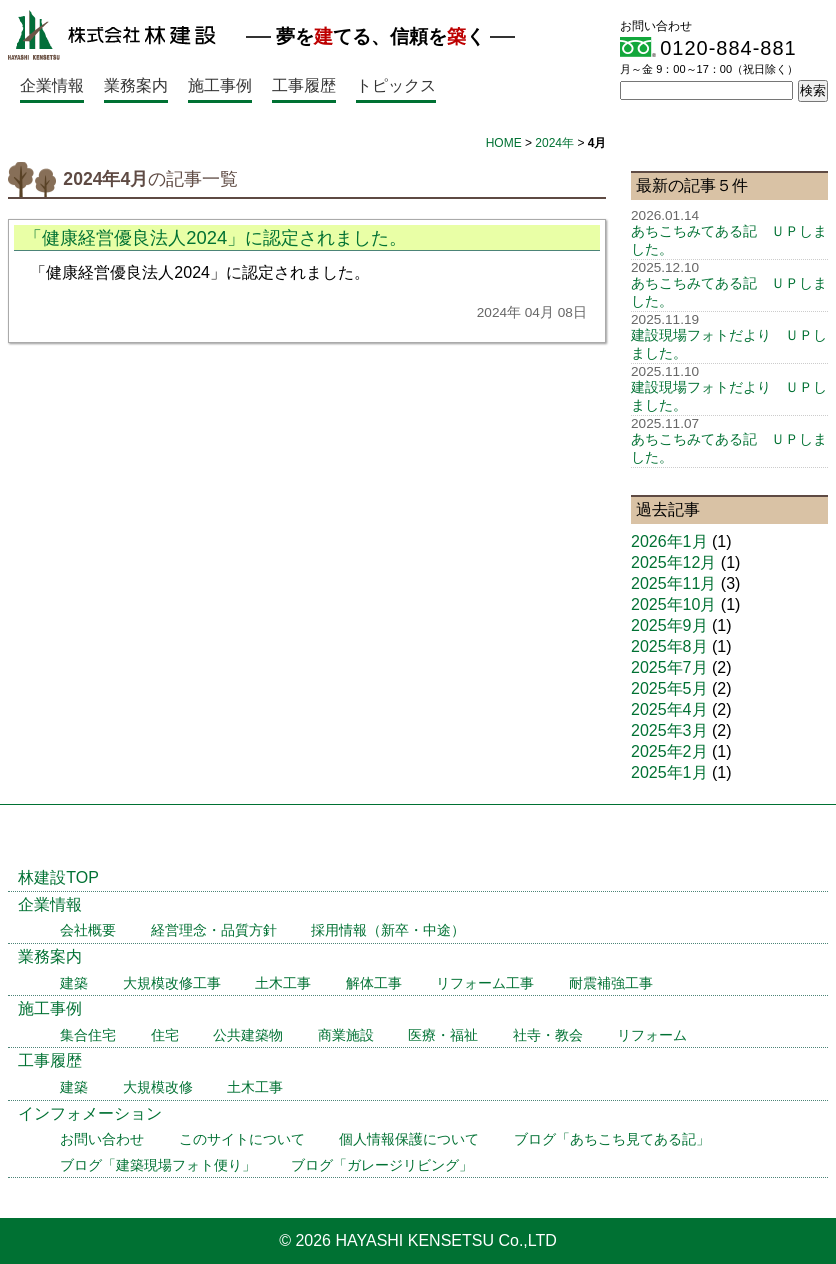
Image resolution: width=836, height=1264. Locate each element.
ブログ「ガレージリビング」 (382, 1165)
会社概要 (88, 930)
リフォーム (652, 1035)
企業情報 (52, 85)
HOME (504, 143)
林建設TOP (58, 877)
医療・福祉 (443, 1035)
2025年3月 (669, 730)
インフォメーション (90, 1113)
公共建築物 (248, 1035)
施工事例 (220, 85)
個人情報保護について (409, 1139)
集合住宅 (88, 1035)
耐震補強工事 (611, 983)
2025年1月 (669, 772)
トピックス (396, 85)
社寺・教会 (548, 1035)
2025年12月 (673, 562)
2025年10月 (673, 604)
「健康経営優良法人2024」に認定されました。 (215, 237)
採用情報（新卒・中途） (388, 930)
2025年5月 (669, 688)
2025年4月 (669, 709)
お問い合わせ (102, 1139)
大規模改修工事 (172, 983)
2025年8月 (669, 646)
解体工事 (374, 983)
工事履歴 (304, 85)
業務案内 (136, 85)
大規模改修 (158, 1087)
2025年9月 (669, 625)
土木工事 (283, 983)
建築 (74, 983)
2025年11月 (673, 583)
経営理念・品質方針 (214, 930)
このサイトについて (242, 1139)
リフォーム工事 (485, 983)
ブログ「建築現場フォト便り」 (158, 1165)
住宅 (165, 1035)
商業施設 (346, 1035)
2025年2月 (669, 751)
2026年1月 (669, 541)
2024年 (554, 143)
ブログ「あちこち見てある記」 (612, 1139)
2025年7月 (669, 667)
